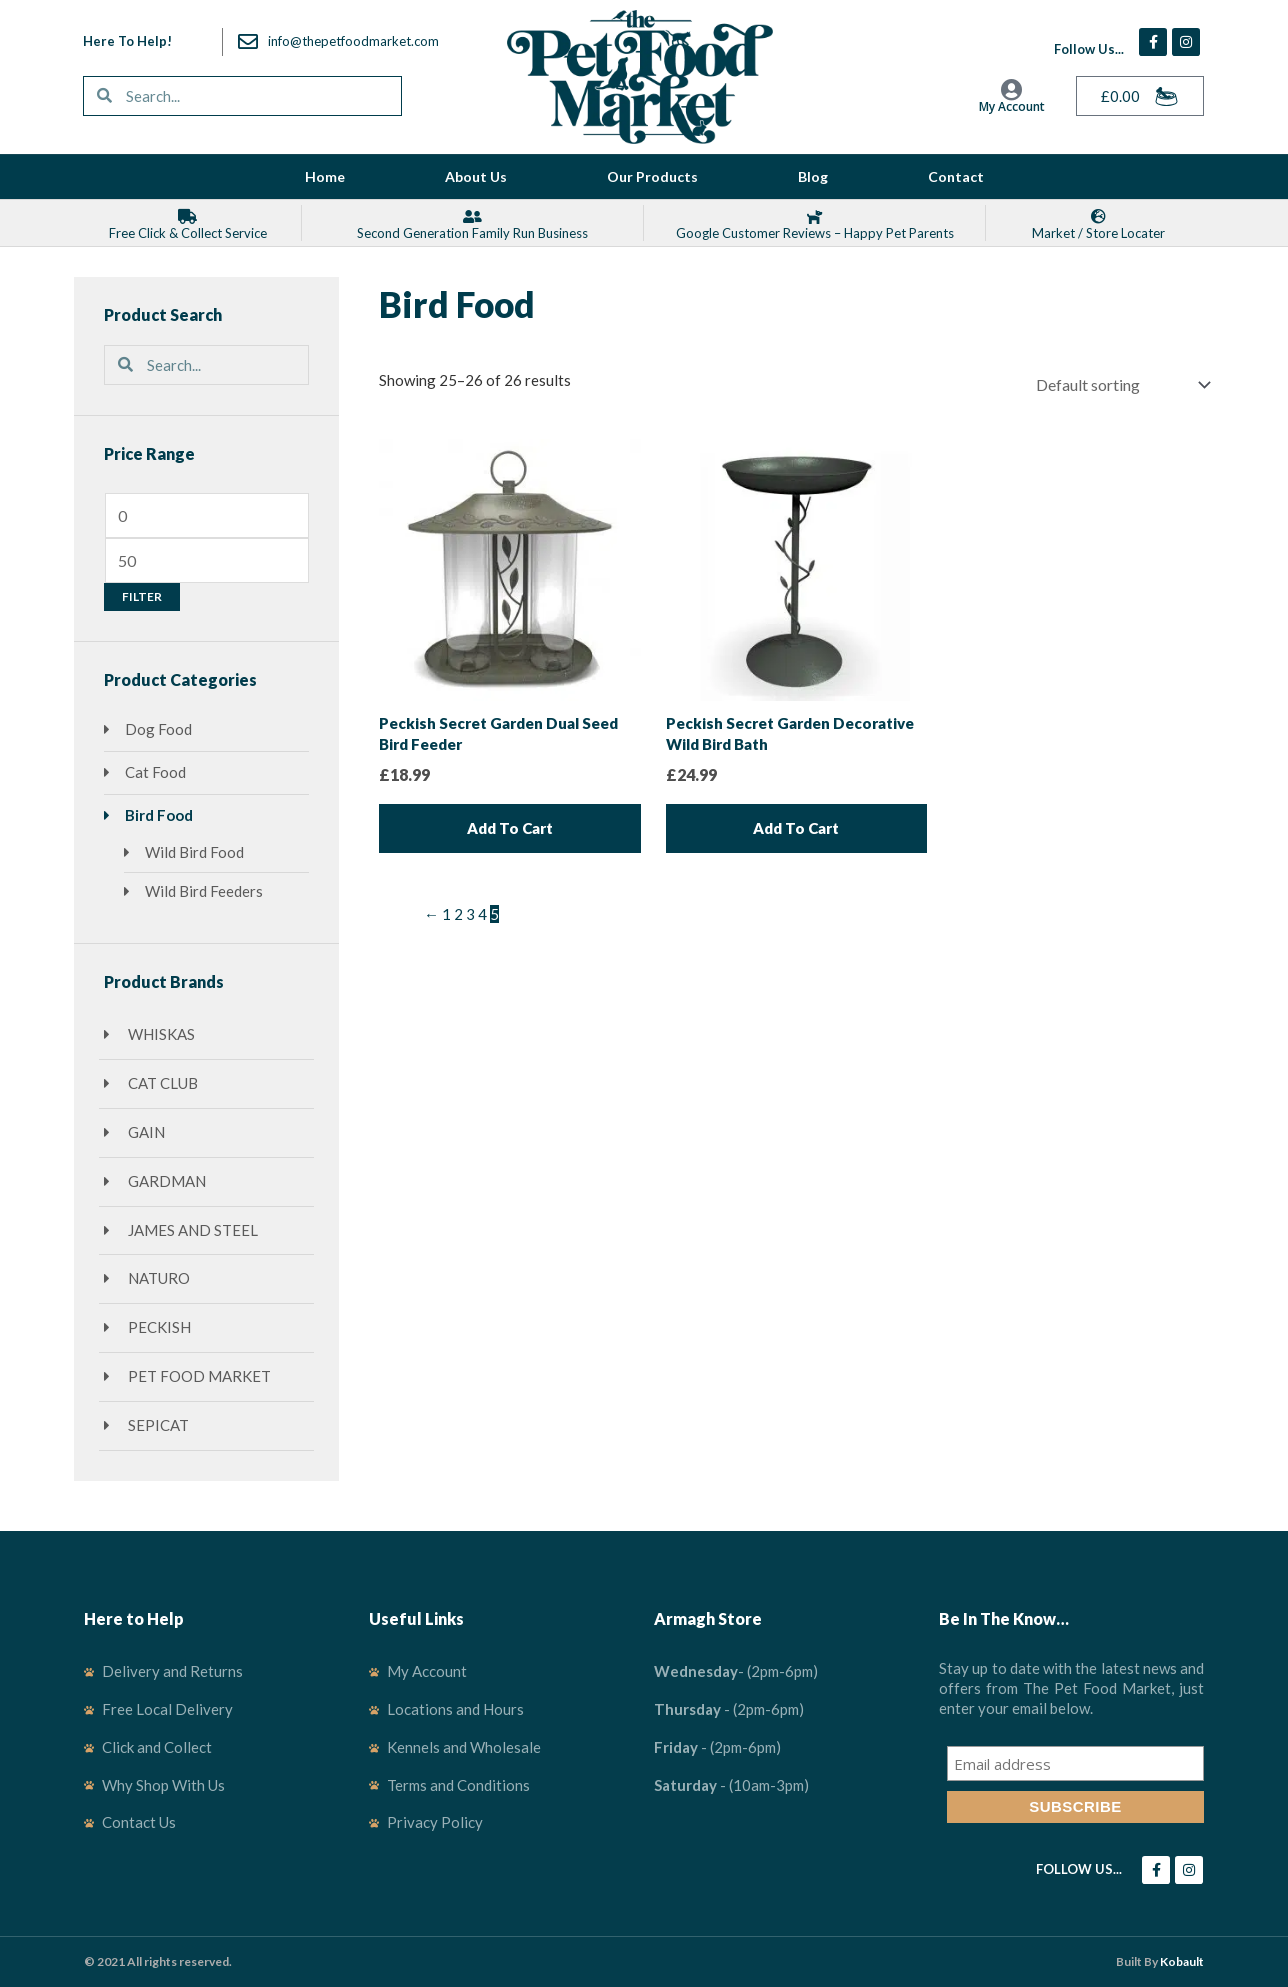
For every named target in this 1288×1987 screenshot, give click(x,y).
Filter (142, 596)
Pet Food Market (198, 1376)
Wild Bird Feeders (204, 891)
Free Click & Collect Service (188, 233)
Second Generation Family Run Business (472, 233)
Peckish (158, 1327)
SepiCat (157, 1425)
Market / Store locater (1098, 233)
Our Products (652, 176)
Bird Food (159, 815)
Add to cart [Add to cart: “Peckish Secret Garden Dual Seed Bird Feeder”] (510, 828)
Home (325, 176)
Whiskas (160, 1034)
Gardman (165, 1181)
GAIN (145, 1132)
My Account (1012, 106)
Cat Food (155, 772)
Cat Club (161, 1083)
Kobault (1182, 1961)
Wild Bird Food (194, 852)
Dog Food (158, 729)
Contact (956, 176)
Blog (813, 176)
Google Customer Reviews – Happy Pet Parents (815, 233)
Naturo (157, 1278)
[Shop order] (1121, 384)
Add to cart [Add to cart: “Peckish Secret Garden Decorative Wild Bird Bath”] (796, 828)
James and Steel (191, 1230)
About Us (476, 176)
